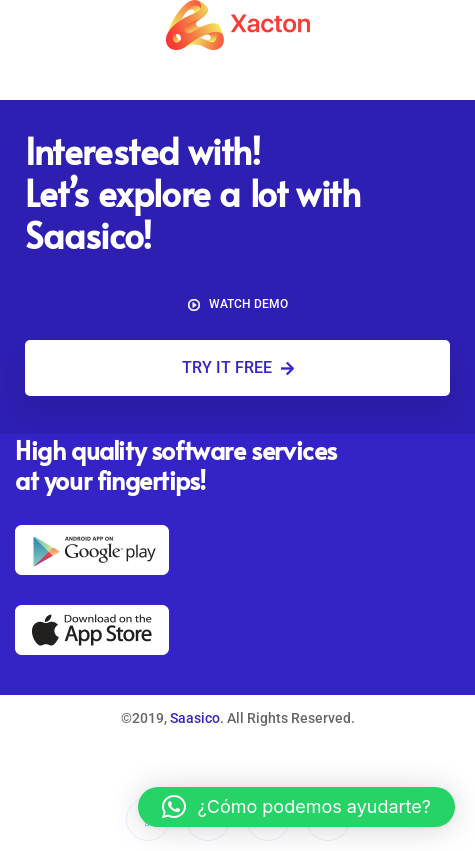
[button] (296, 807)
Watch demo (238, 304)
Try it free (238, 367)
